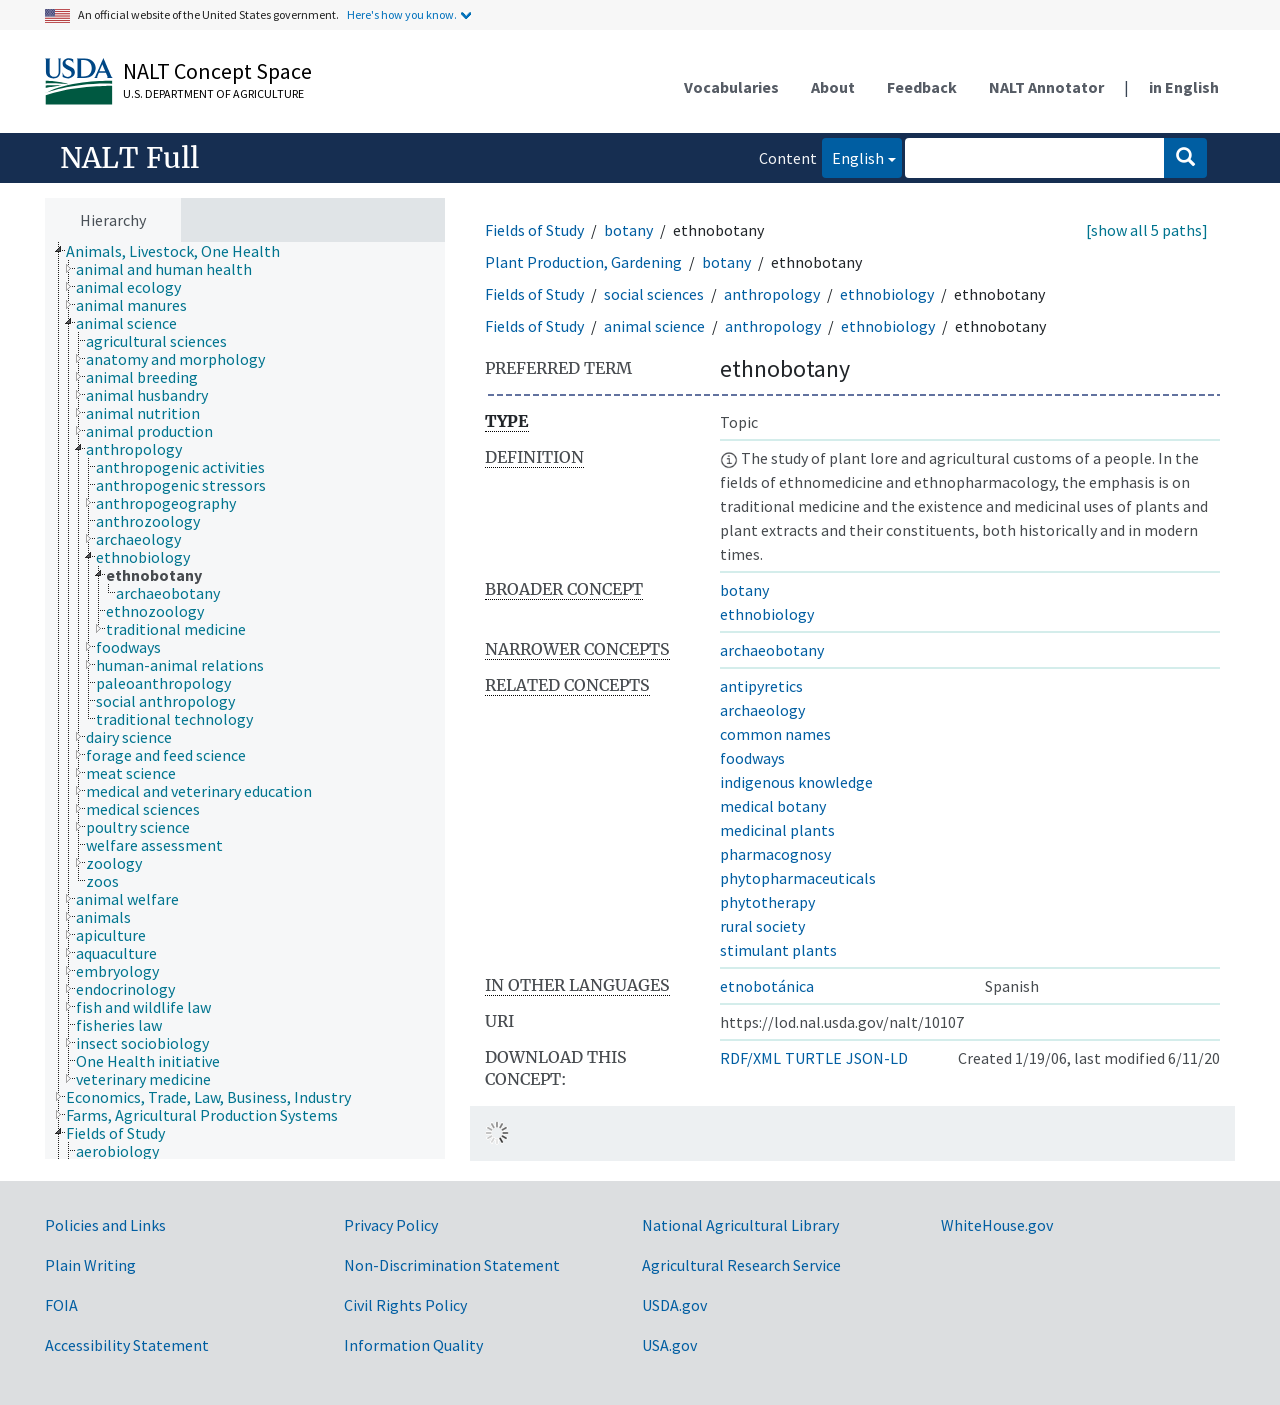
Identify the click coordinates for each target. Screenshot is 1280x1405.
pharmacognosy (775, 854)
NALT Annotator (1046, 87)
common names (775, 734)
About (833, 87)
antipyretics (761, 686)
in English (1184, 87)
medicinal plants (777, 830)
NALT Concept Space (217, 71)
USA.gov (669, 1345)
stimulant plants (778, 950)
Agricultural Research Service (741, 1265)
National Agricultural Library (740, 1225)
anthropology (772, 294)
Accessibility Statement (127, 1345)
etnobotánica (767, 986)
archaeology (762, 710)
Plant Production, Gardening (583, 262)
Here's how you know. (402, 14)
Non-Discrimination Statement (452, 1265)
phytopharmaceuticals (798, 878)
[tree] (245, 701)
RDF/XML (750, 1058)
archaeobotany (772, 650)
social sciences (654, 294)
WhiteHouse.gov (997, 1225)
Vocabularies (731, 87)
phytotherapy (767, 902)
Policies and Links (105, 1225)
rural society (762, 926)
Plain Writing (90, 1265)
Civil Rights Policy (405, 1305)
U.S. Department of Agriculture (213, 93)
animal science (654, 326)
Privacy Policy (391, 1225)
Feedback (922, 87)
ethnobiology (887, 294)
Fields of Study (534, 230)
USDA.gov (674, 1305)
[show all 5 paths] (1147, 230)
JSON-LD (877, 1058)
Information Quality (413, 1345)
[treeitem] (181, 251)
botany (628, 230)
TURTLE (813, 1058)
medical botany (773, 806)
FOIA (61, 1305)
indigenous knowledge (796, 782)
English (853, 156)
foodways (752, 758)
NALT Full (129, 158)
